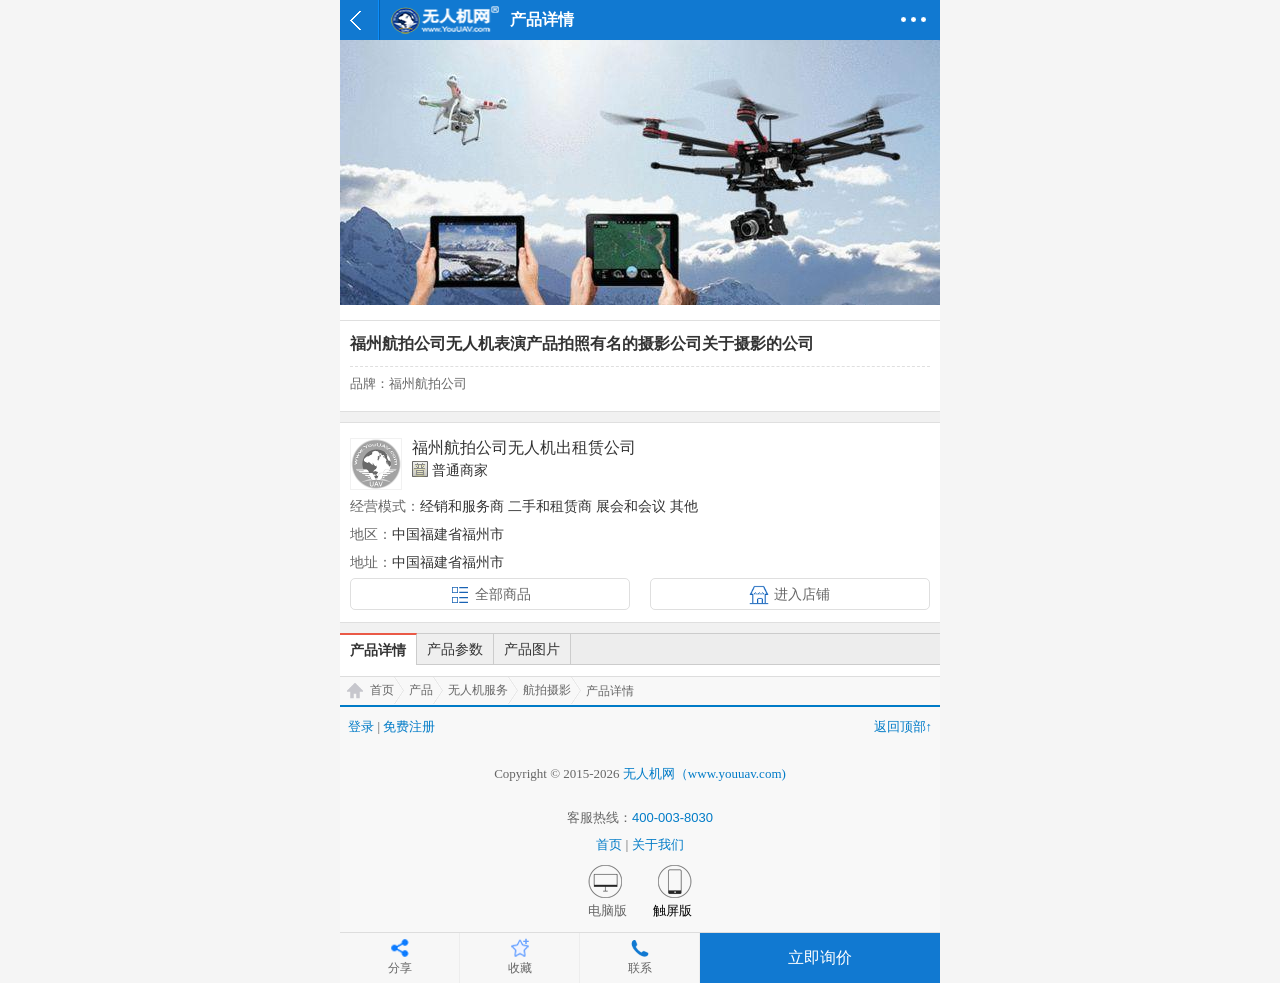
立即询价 (820, 957)
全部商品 (503, 594)
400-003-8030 (672, 817)
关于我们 (658, 844)
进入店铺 (802, 594)
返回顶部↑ (903, 726)
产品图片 (532, 649)
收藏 (520, 968)
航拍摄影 (547, 690)
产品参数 (455, 649)
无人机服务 (478, 690)
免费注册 (409, 726)
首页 (382, 690)
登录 (361, 726)
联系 (640, 968)
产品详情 (378, 650)
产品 (421, 690)
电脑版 (607, 910)
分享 (400, 968)
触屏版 (672, 910)
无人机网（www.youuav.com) (704, 773)
